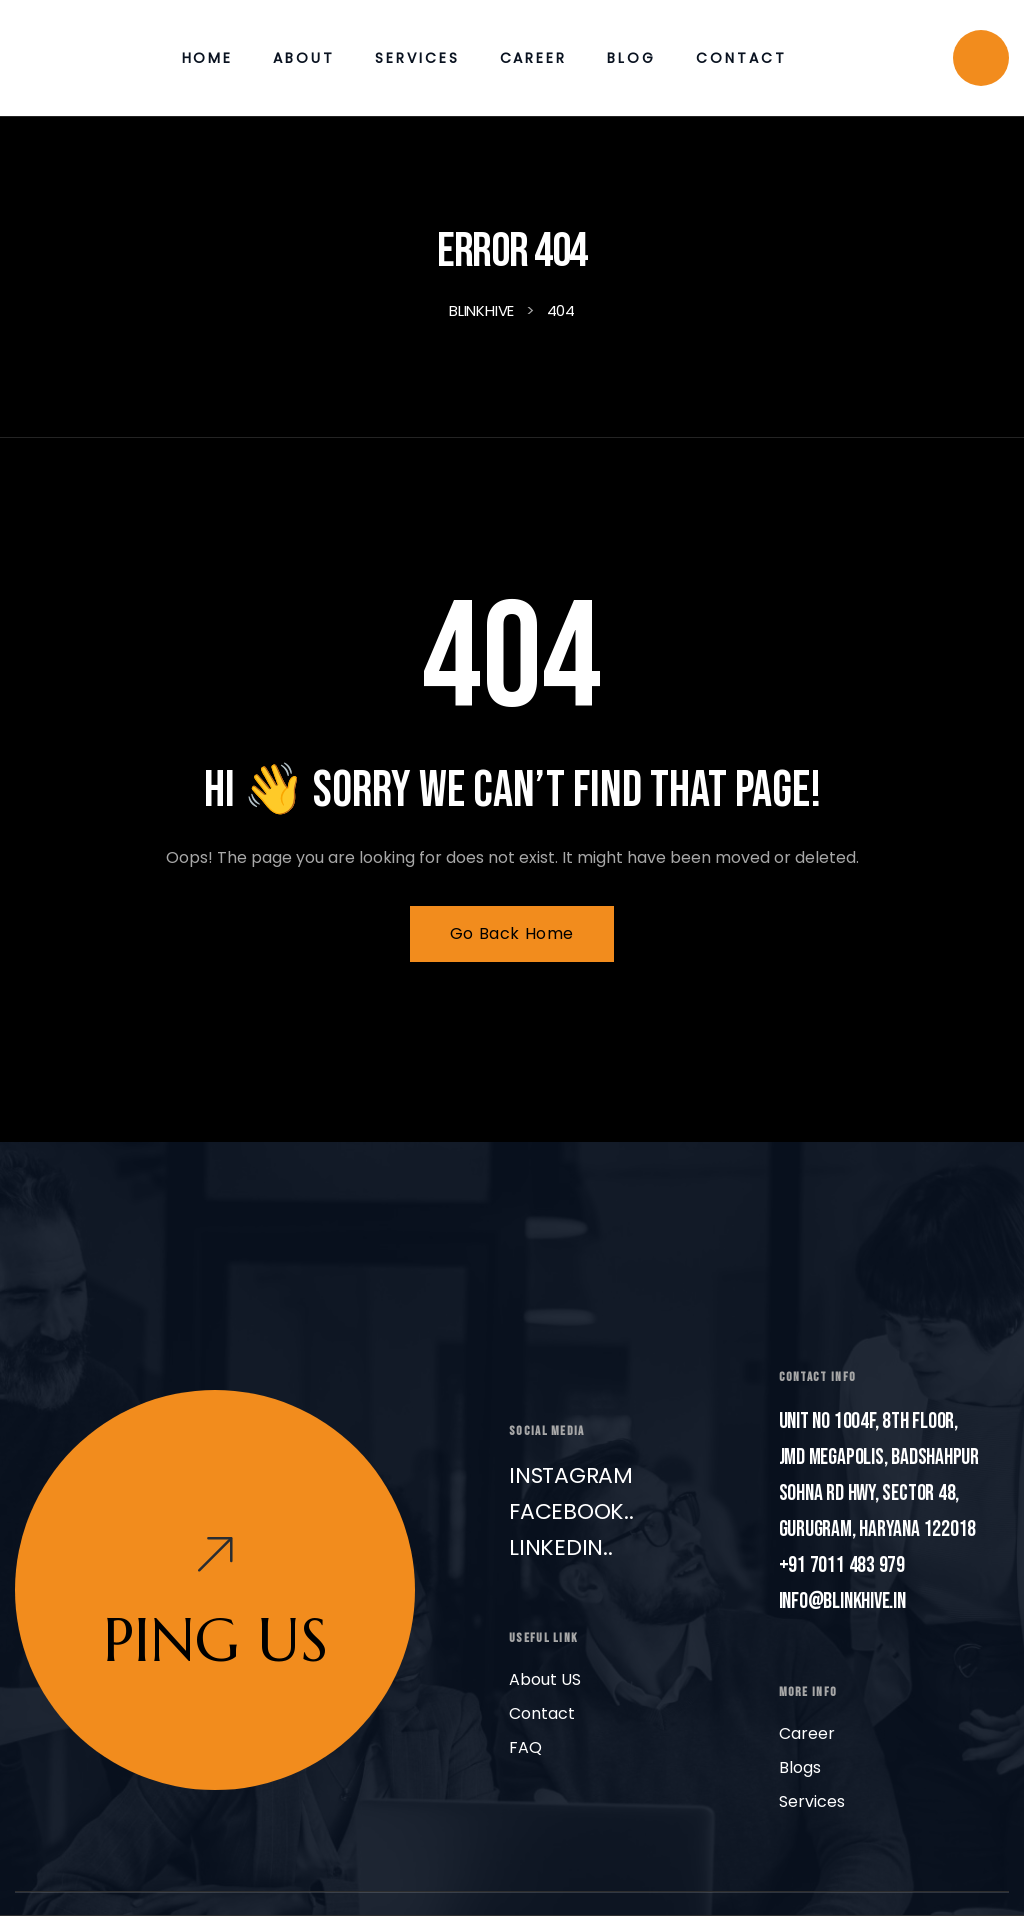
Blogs (800, 1767)
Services (812, 1801)
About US (545, 1679)
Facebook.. (571, 1511)
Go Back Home (512, 933)
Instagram (571, 1475)
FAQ (525, 1747)
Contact (542, 1713)
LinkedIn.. (561, 1547)
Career (807, 1733)
